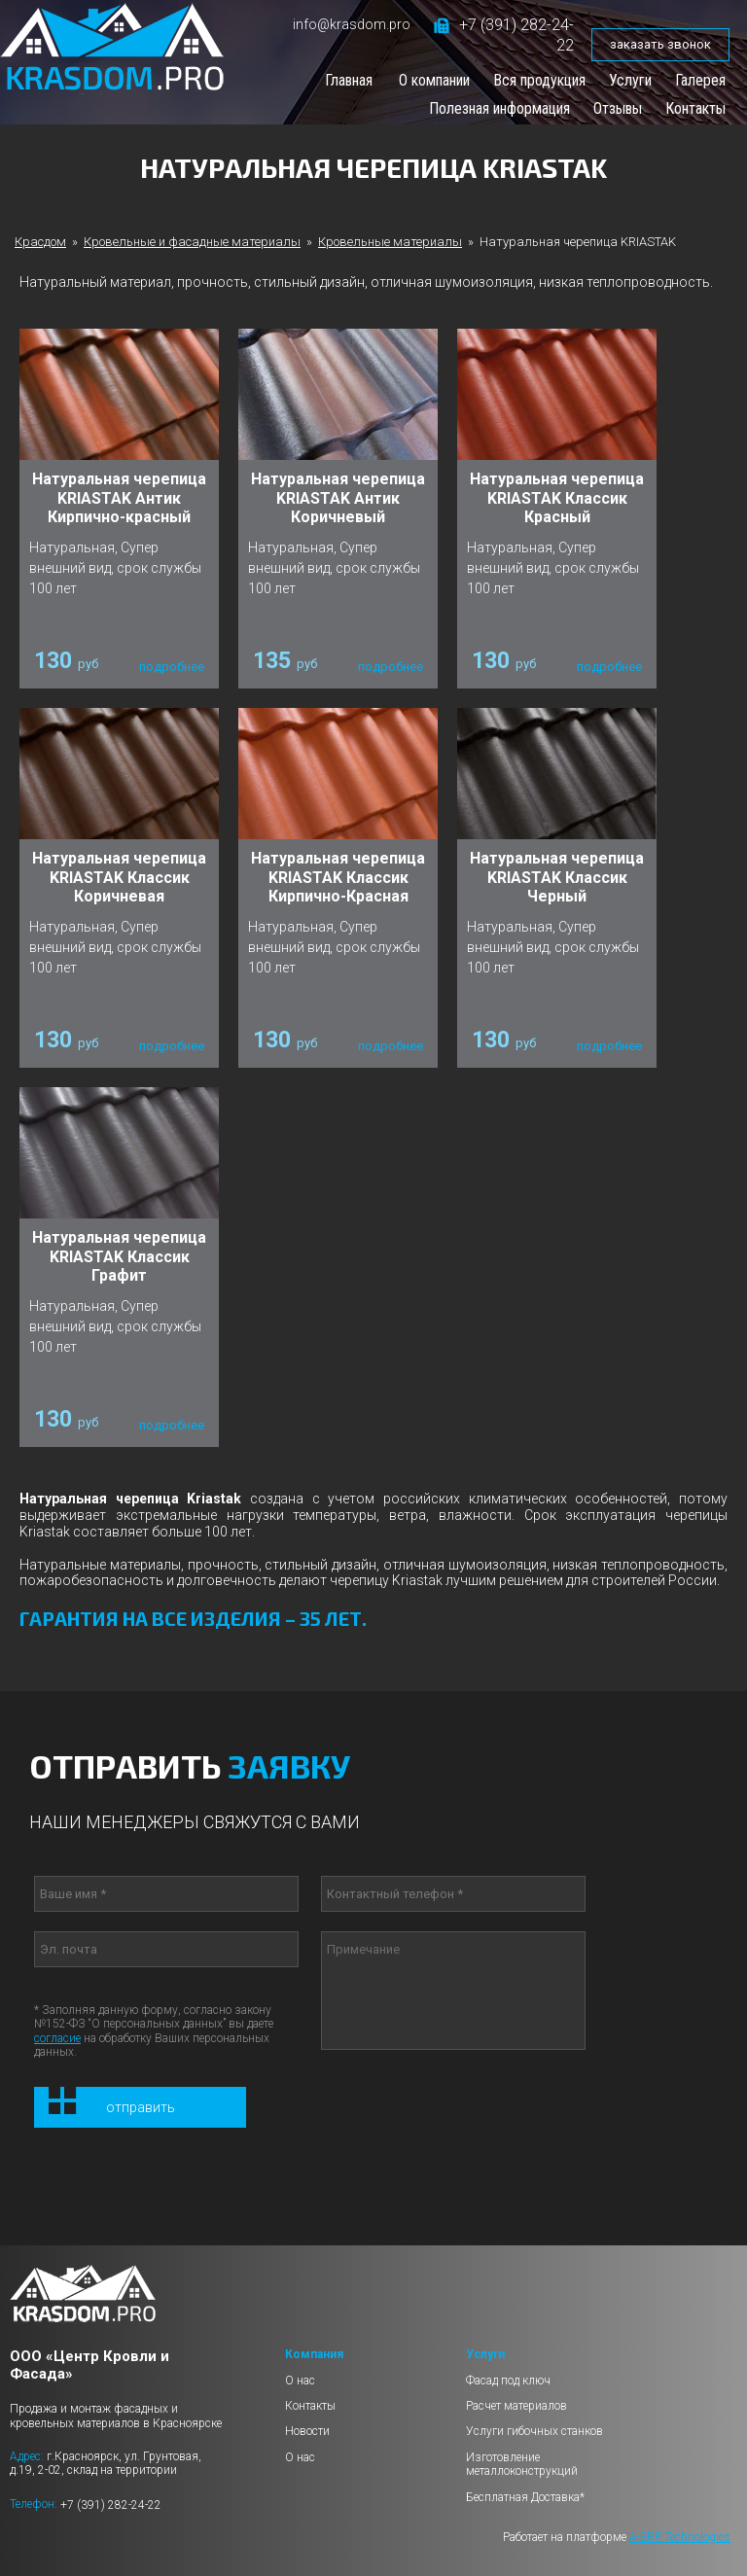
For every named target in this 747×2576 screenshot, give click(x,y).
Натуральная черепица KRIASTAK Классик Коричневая (119, 876)
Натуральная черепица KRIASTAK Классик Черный (557, 876)
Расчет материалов (516, 2406)
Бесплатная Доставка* (525, 2497)
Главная (349, 80)
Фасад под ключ (508, 2380)
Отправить (140, 2107)
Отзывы (617, 108)
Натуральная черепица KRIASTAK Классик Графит (119, 1256)
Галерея (700, 80)
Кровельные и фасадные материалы (192, 241)
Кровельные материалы (390, 241)
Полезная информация (499, 108)
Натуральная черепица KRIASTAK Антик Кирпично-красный (119, 497)
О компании (434, 80)
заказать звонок (660, 44)
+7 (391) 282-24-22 (110, 2504)
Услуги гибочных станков (534, 2431)
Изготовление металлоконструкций (522, 2464)
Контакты (695, 108)
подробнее (171, 666)
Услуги (630, 80)
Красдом (40, 241)
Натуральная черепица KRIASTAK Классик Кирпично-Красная (338, 876)
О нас (300, 2380)
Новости (307, 2431)
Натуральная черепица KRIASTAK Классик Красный (557, 497)
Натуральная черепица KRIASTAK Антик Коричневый (338, 497)
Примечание (453, 1990)
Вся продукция (539, 80)
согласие (57, 2038)
